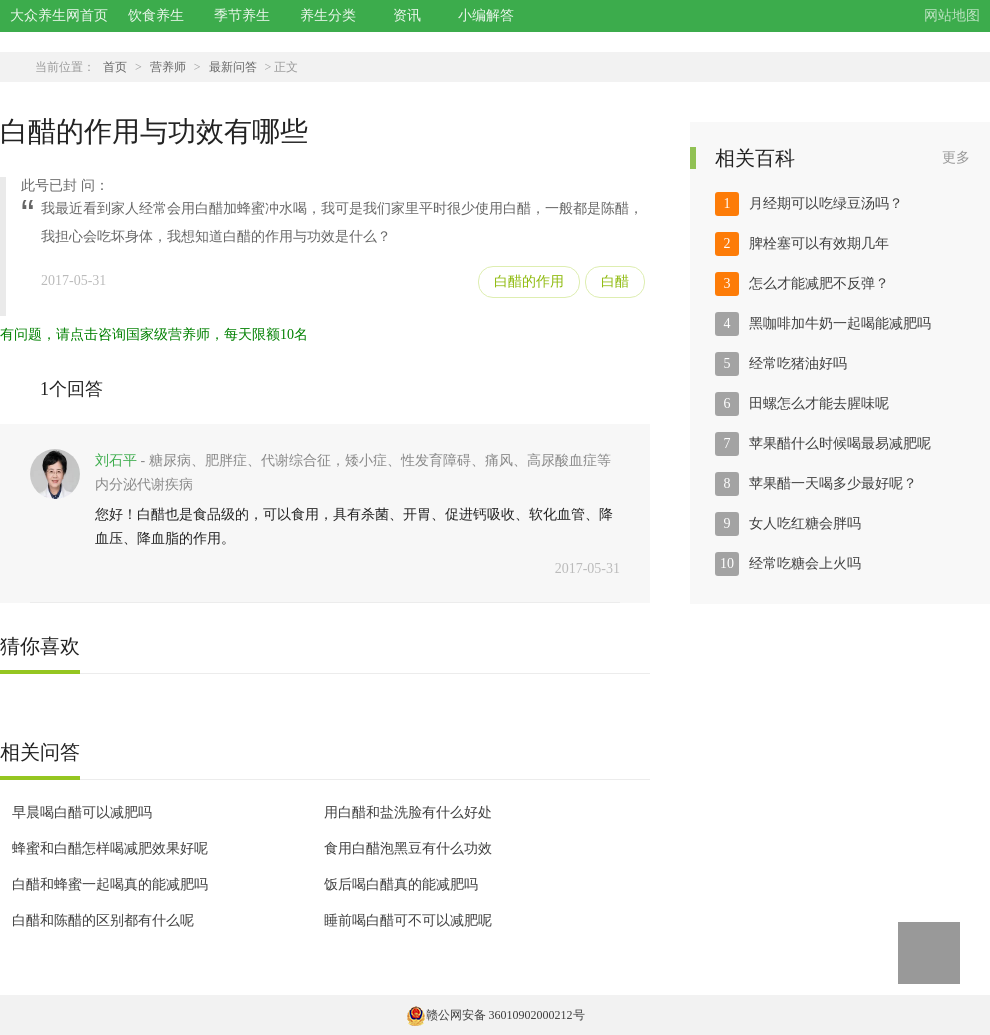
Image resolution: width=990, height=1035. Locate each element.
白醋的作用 (529, 281)
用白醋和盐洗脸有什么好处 (408, 812)
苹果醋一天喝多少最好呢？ (833, 483)
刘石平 (116, 460)
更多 (956, 157)
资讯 (407, 15)
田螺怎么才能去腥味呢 (819, 403)
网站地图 (952, 15)
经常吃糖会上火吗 (805, 563)
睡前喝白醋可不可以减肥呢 (408, 920)
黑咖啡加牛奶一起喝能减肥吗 (840, 323)
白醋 (615, 281)
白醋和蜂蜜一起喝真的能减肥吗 (110, 884)
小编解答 (486, 15)
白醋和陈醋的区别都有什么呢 (103, 920)
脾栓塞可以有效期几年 (819, 243)
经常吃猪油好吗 (798, 363)
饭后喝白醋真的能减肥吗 (401, 884)
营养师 (168, 67)
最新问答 (233, 67)
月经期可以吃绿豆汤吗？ (826, 203)
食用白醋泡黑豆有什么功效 (408, 848)
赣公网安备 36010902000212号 (495, 1015)
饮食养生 (156, 15)
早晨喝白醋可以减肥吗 (82, 812)
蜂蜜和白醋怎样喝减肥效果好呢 (110, 848)
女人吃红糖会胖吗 (805, 523)
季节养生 (242, 15)
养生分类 (328, 15)
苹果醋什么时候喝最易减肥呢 (840, 443)
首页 (115, 67)
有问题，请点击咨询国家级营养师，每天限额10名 (154, 334)
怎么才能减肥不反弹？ (819, 283)
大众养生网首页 (59, 15)
